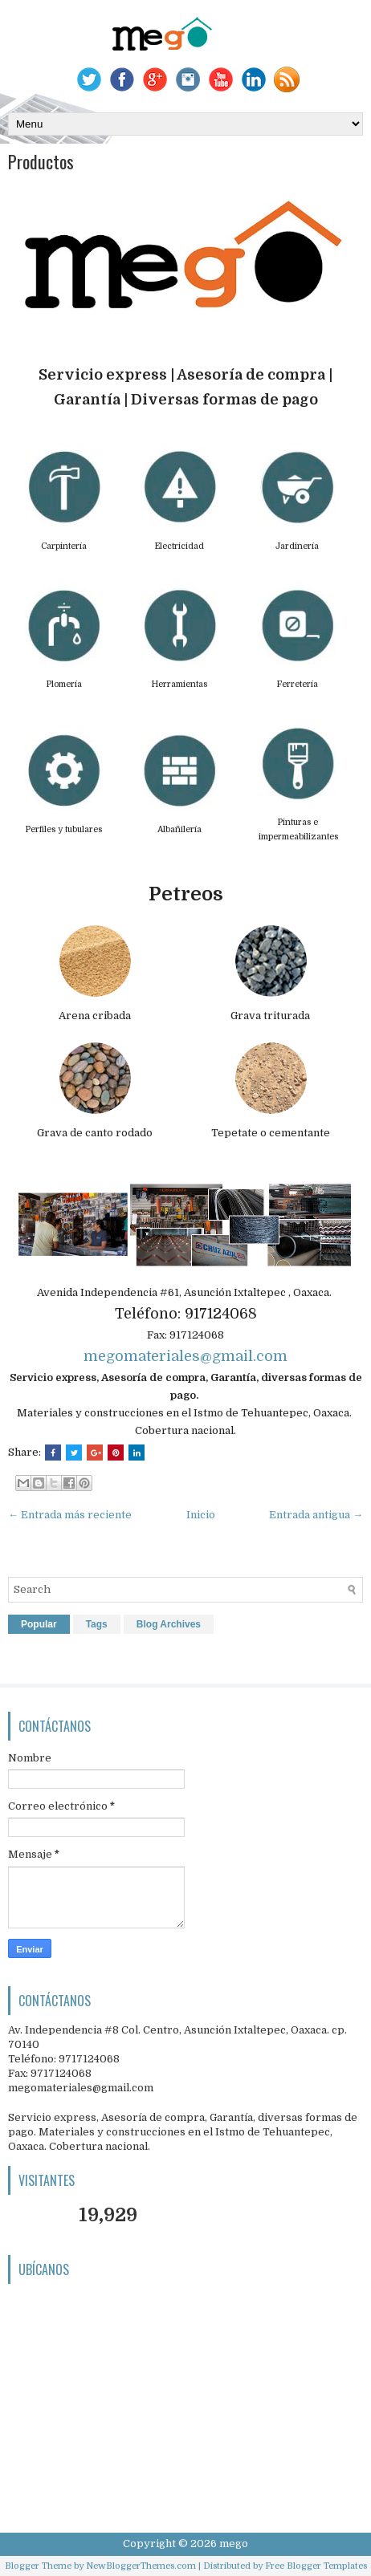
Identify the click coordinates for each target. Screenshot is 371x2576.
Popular (39, 1624)
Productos (41, 161)
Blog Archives (169, 1624)
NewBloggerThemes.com (141, 2566)
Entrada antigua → (316, 1515)
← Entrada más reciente (70, 1515)
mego (233, 2543)
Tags (97, 1624)
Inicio (200, 1515)
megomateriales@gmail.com (185, 1356)
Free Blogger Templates (316, 2566)
